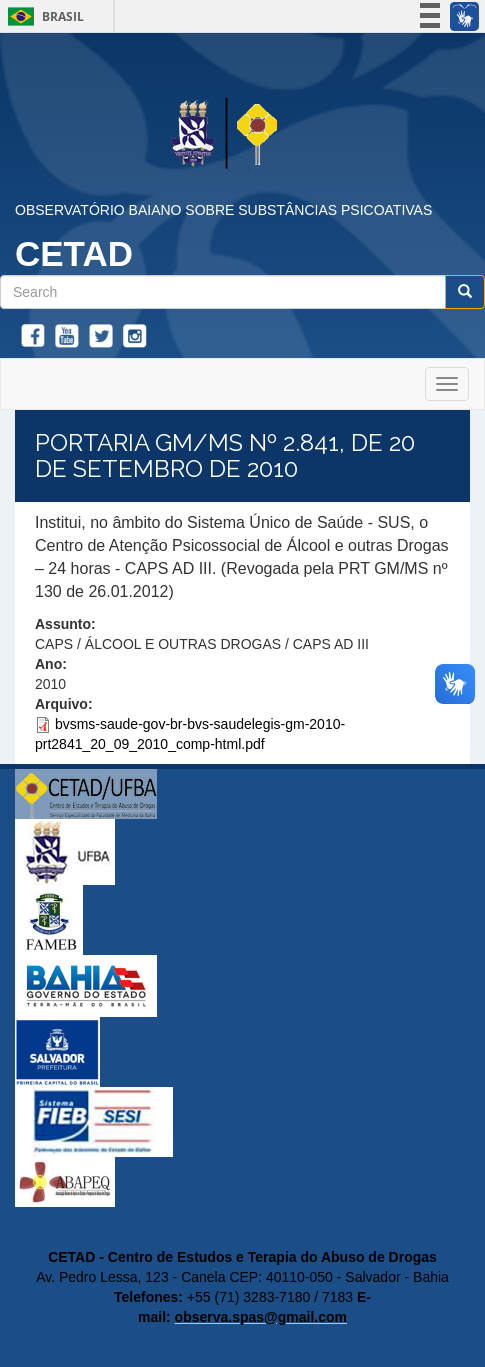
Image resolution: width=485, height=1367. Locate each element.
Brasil (42, 16)
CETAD (74, 253)
